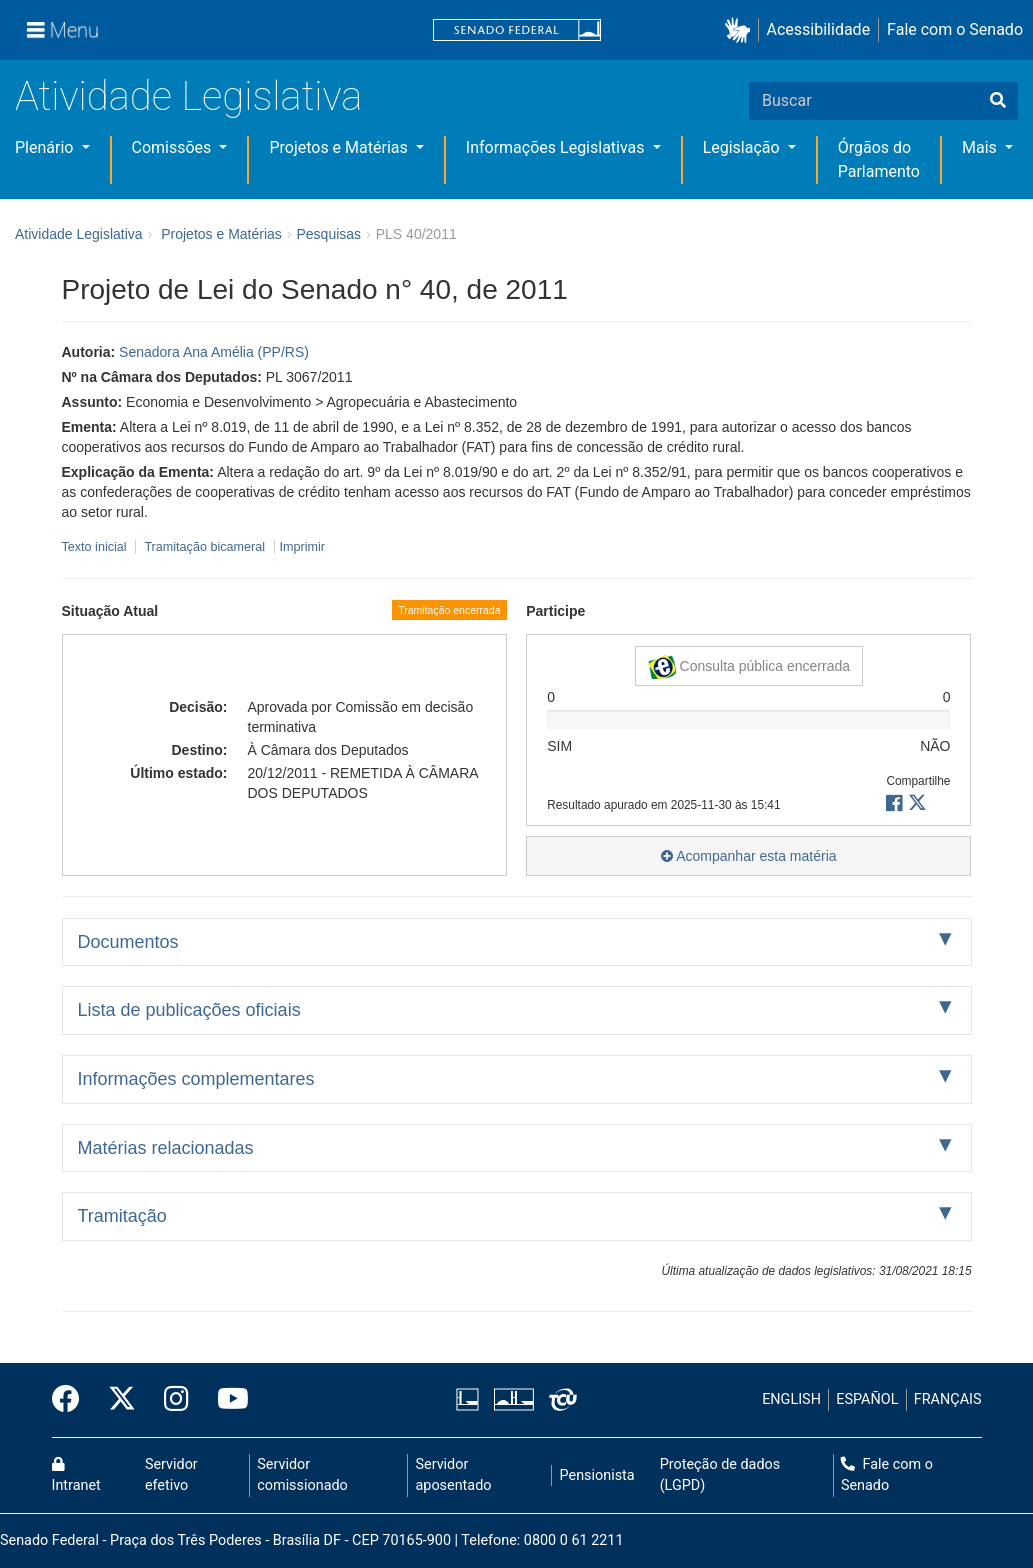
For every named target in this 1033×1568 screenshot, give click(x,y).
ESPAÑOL (867, 1399)
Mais (981, 147)
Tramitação (122, 1216)
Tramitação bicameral (204, 547)
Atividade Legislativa (188, 96)
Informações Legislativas (557, 147)
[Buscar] (998, 101)
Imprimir (302, 547)
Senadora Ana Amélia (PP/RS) (214, 352)
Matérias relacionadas (166, 1148)
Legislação (743, 147)
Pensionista (597, 1475)
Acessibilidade (819, 29)
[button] (741, 30)
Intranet (76, 1476)
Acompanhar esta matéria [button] (748, 856)
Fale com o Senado (955, 29)
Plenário (46, 147)
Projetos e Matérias (340, 147)
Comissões (174, 147)
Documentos (128, 942)
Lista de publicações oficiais (189, 1010)
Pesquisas (328, 234)
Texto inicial (96, 547)
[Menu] (63, 30)
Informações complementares (196, 1079)
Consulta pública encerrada (749, 667)
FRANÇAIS (948, 1399)
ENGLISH (791, 1399)
